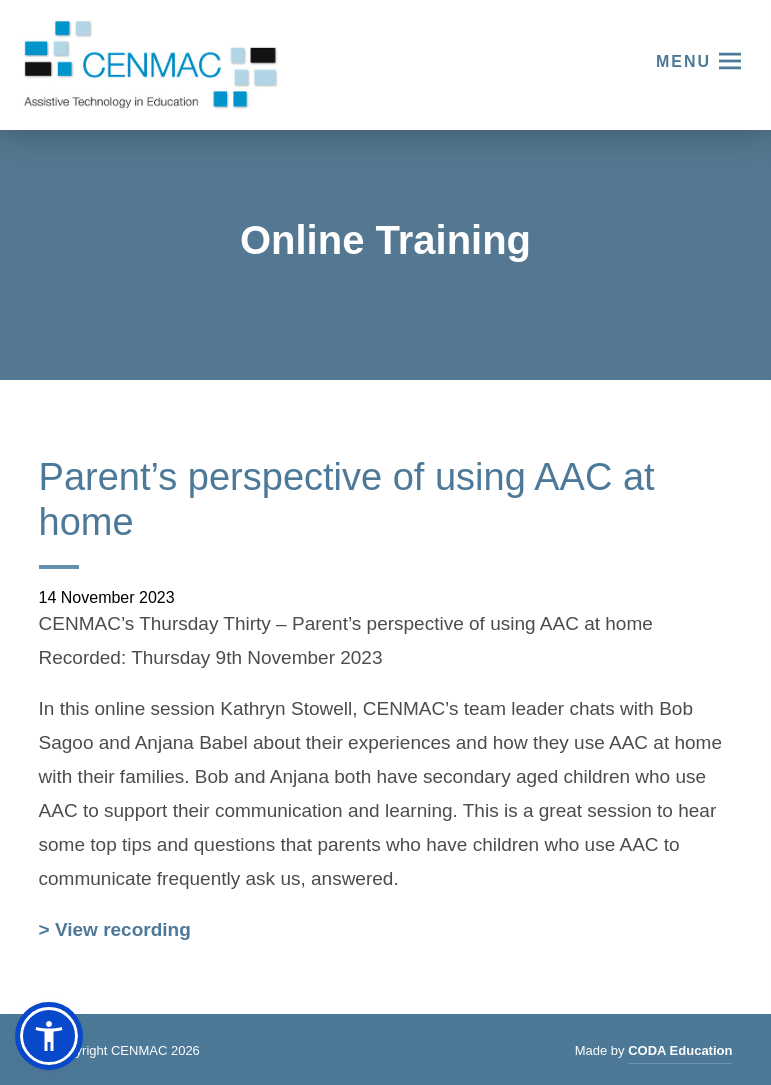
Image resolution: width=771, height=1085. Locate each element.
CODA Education (680, 1053)
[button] (49, 1036)
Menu (683, 61)
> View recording (115, 932)
